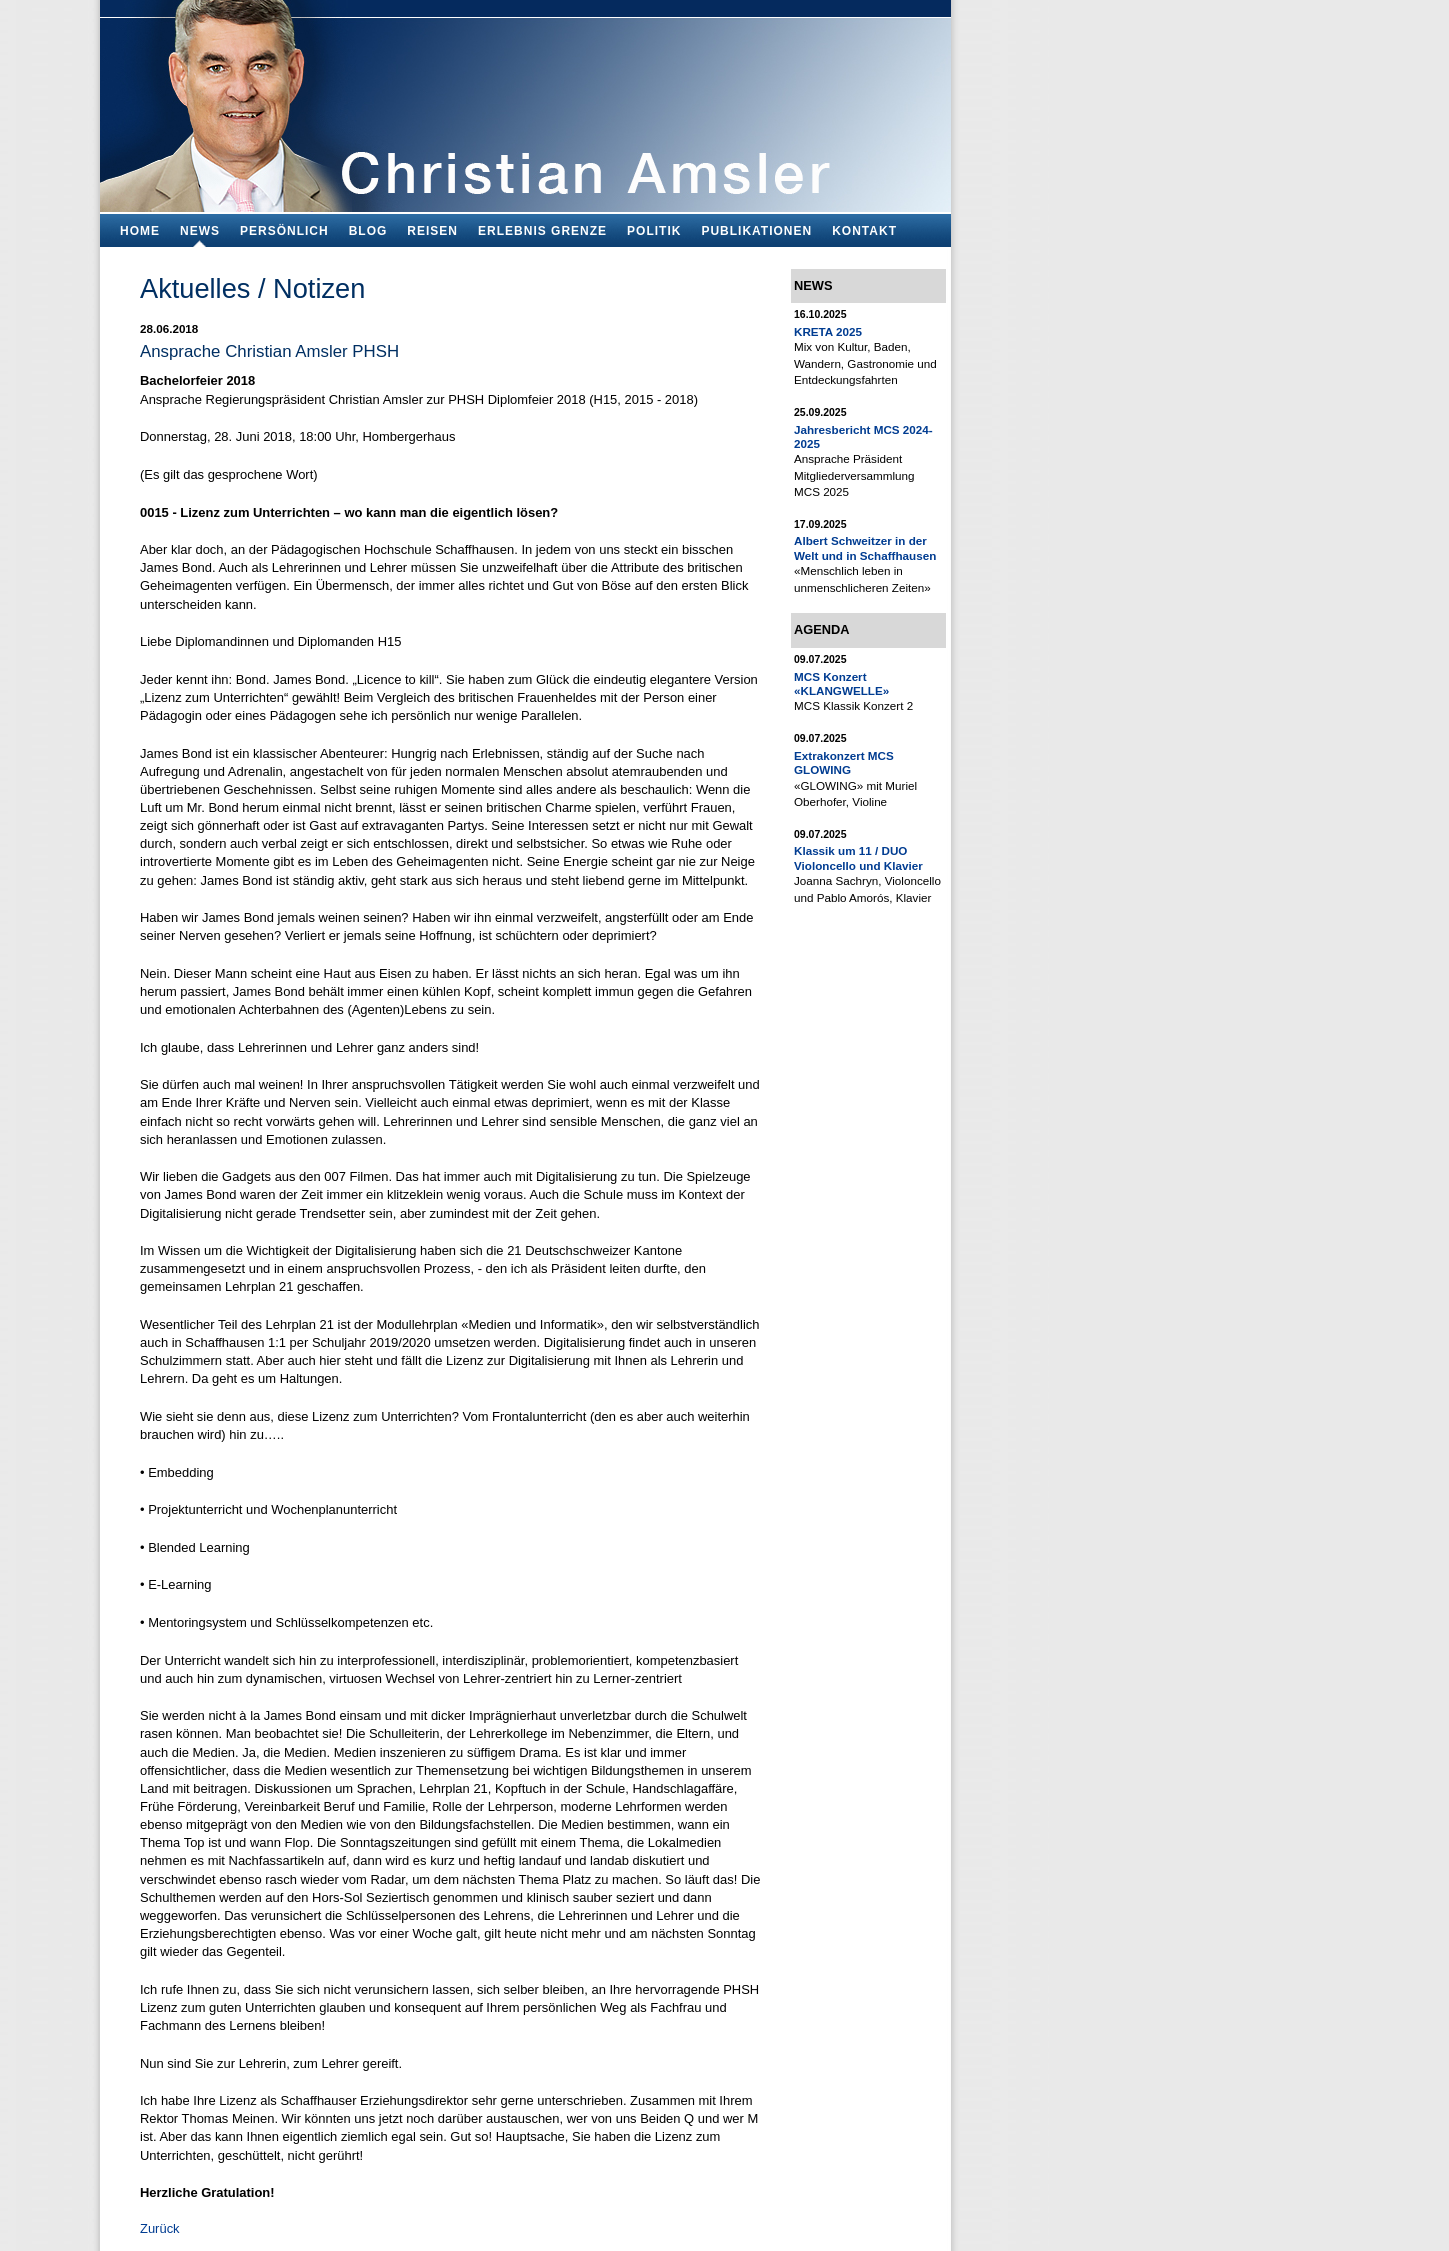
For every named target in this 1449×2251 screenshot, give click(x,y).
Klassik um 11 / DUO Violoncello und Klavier (858, 857)
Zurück (160, 2228)
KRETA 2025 (828, 331)
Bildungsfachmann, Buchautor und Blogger (525, 100)
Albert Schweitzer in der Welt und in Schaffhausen (865, 547)
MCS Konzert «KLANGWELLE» (841, 683)
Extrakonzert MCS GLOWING (844, 762)
